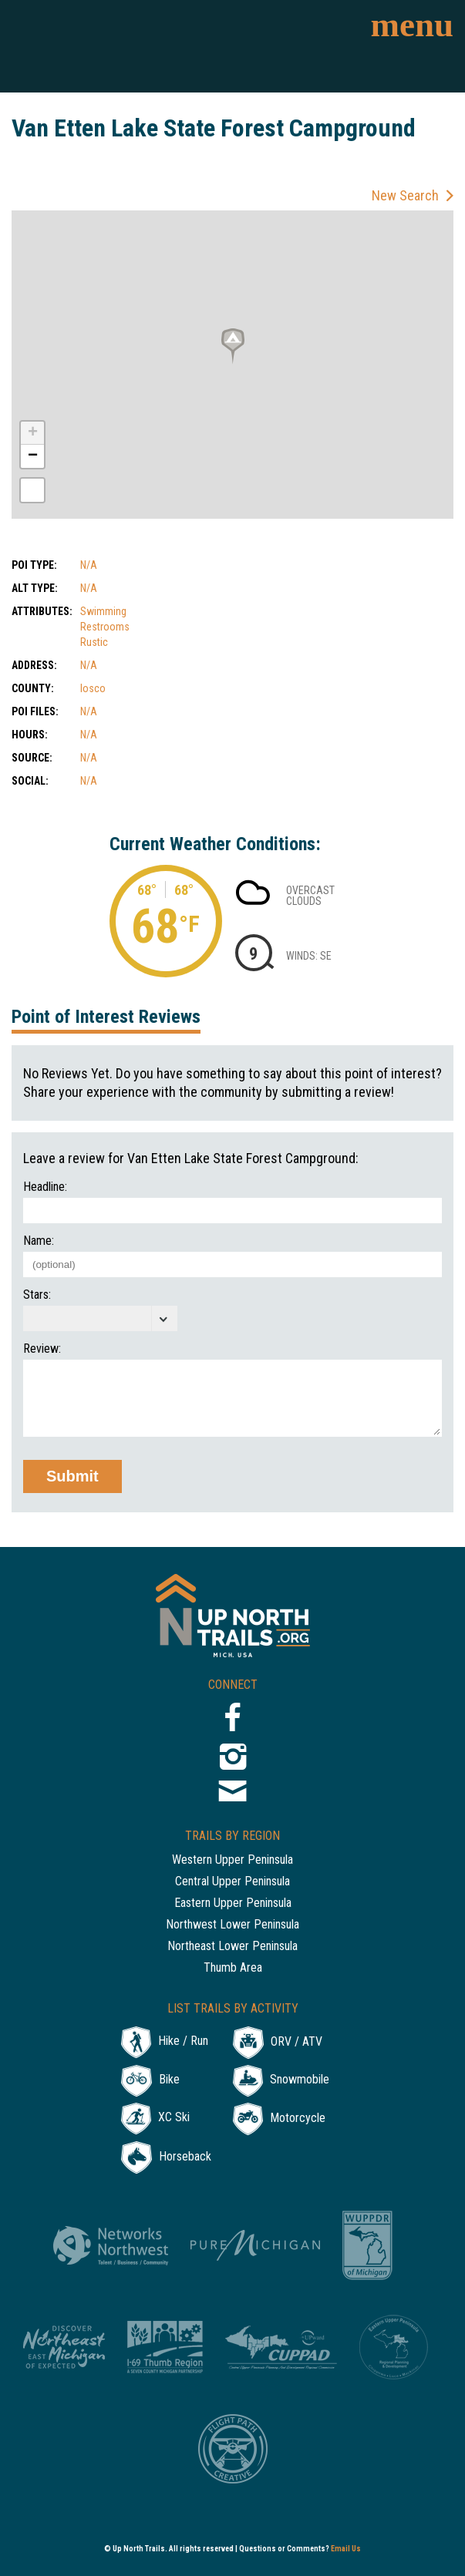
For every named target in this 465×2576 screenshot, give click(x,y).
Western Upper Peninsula (232, 1860)
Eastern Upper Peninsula (232, 1903)
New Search (405, 195)
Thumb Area (233, 1968)
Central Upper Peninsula (232, 1881)
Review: (42, 1349)
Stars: (37, 1295)
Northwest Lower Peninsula (232, 1925)
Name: (38, 1241)
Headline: (45, 1187)
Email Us (346, 2548)
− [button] (33, 456)
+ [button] (33, 433)
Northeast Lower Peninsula (232, 1946)
